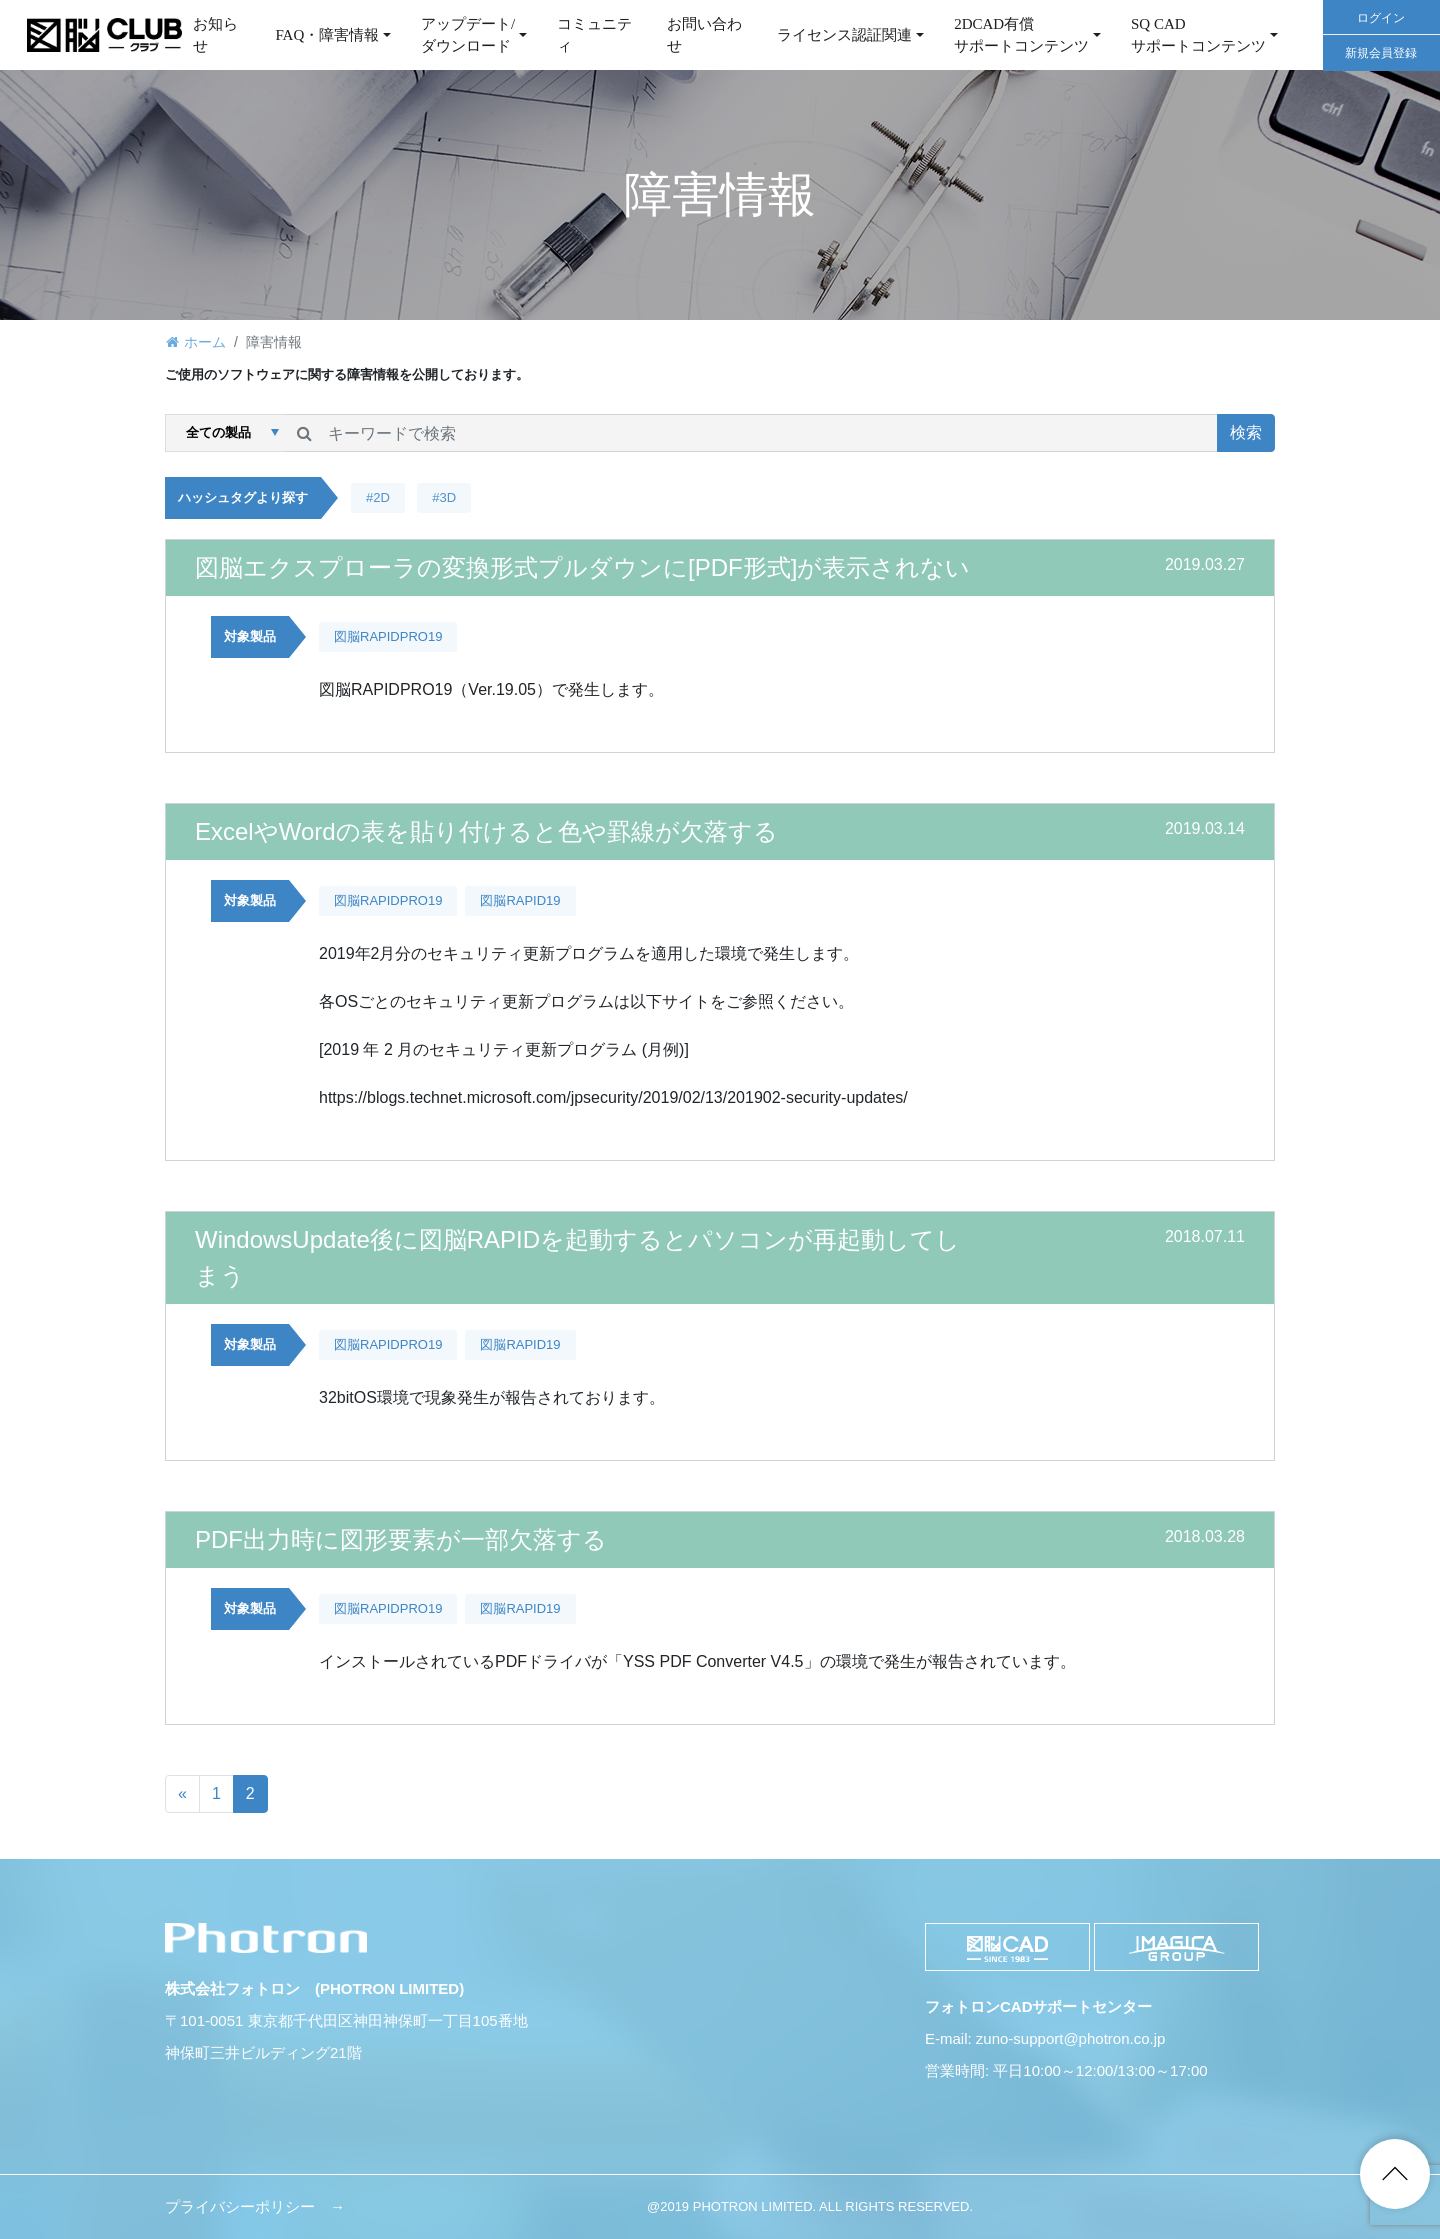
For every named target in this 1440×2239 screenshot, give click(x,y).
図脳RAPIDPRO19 (388, 636)
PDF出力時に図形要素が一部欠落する (401, 1539)
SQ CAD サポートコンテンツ (1198, 35)
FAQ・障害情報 (327, 35)
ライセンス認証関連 (844, 35)
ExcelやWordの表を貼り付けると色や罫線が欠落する (486, 831)
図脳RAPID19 (520, 900)
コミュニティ (594, 35)
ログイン (1381, 18)
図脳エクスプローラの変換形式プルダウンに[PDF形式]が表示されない (582, 567)
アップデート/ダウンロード (468, 35)
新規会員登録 (1381, 53)
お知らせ (215, 35)
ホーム (205, 342)
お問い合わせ (704, 35)
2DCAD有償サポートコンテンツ (1021, 35)
